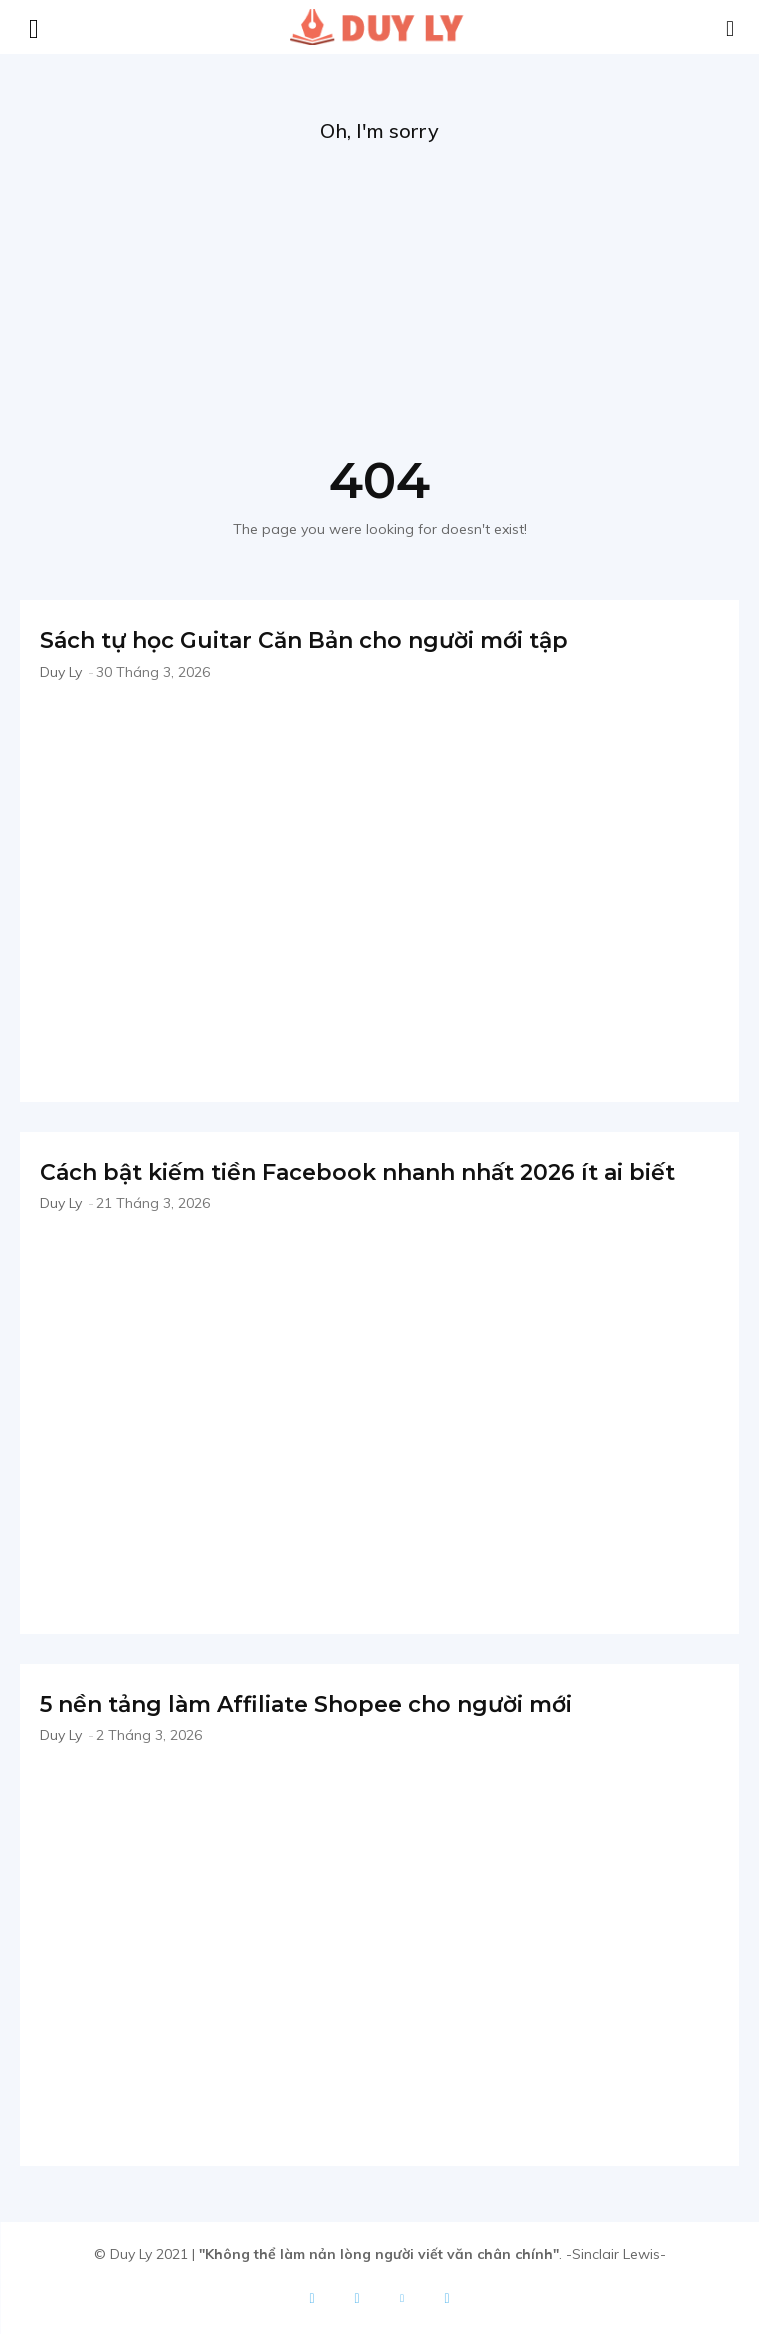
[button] (731, 27)
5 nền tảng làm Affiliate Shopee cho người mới (306, 1704)
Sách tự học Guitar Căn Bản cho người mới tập (304, 640)
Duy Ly (61, 672)
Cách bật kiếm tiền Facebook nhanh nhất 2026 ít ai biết (357, 1172)
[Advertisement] (379, 294)
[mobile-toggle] (34, 27)
